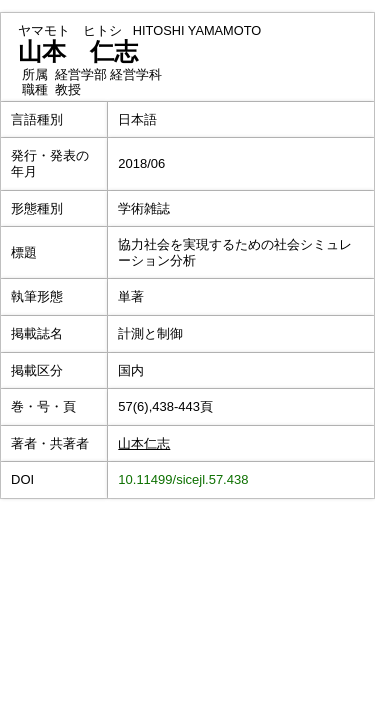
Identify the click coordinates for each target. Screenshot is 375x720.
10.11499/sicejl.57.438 (183, 479)
